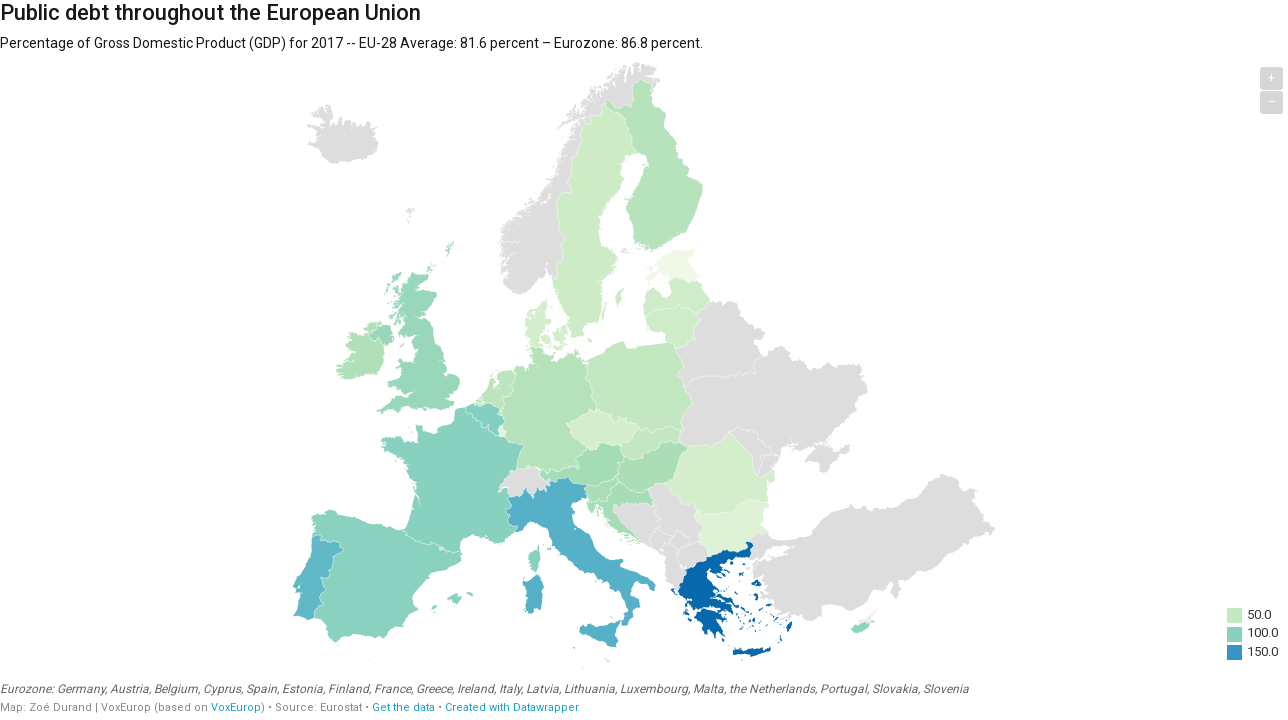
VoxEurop (236, 707)
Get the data (403, 707)
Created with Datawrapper (512, 707)
